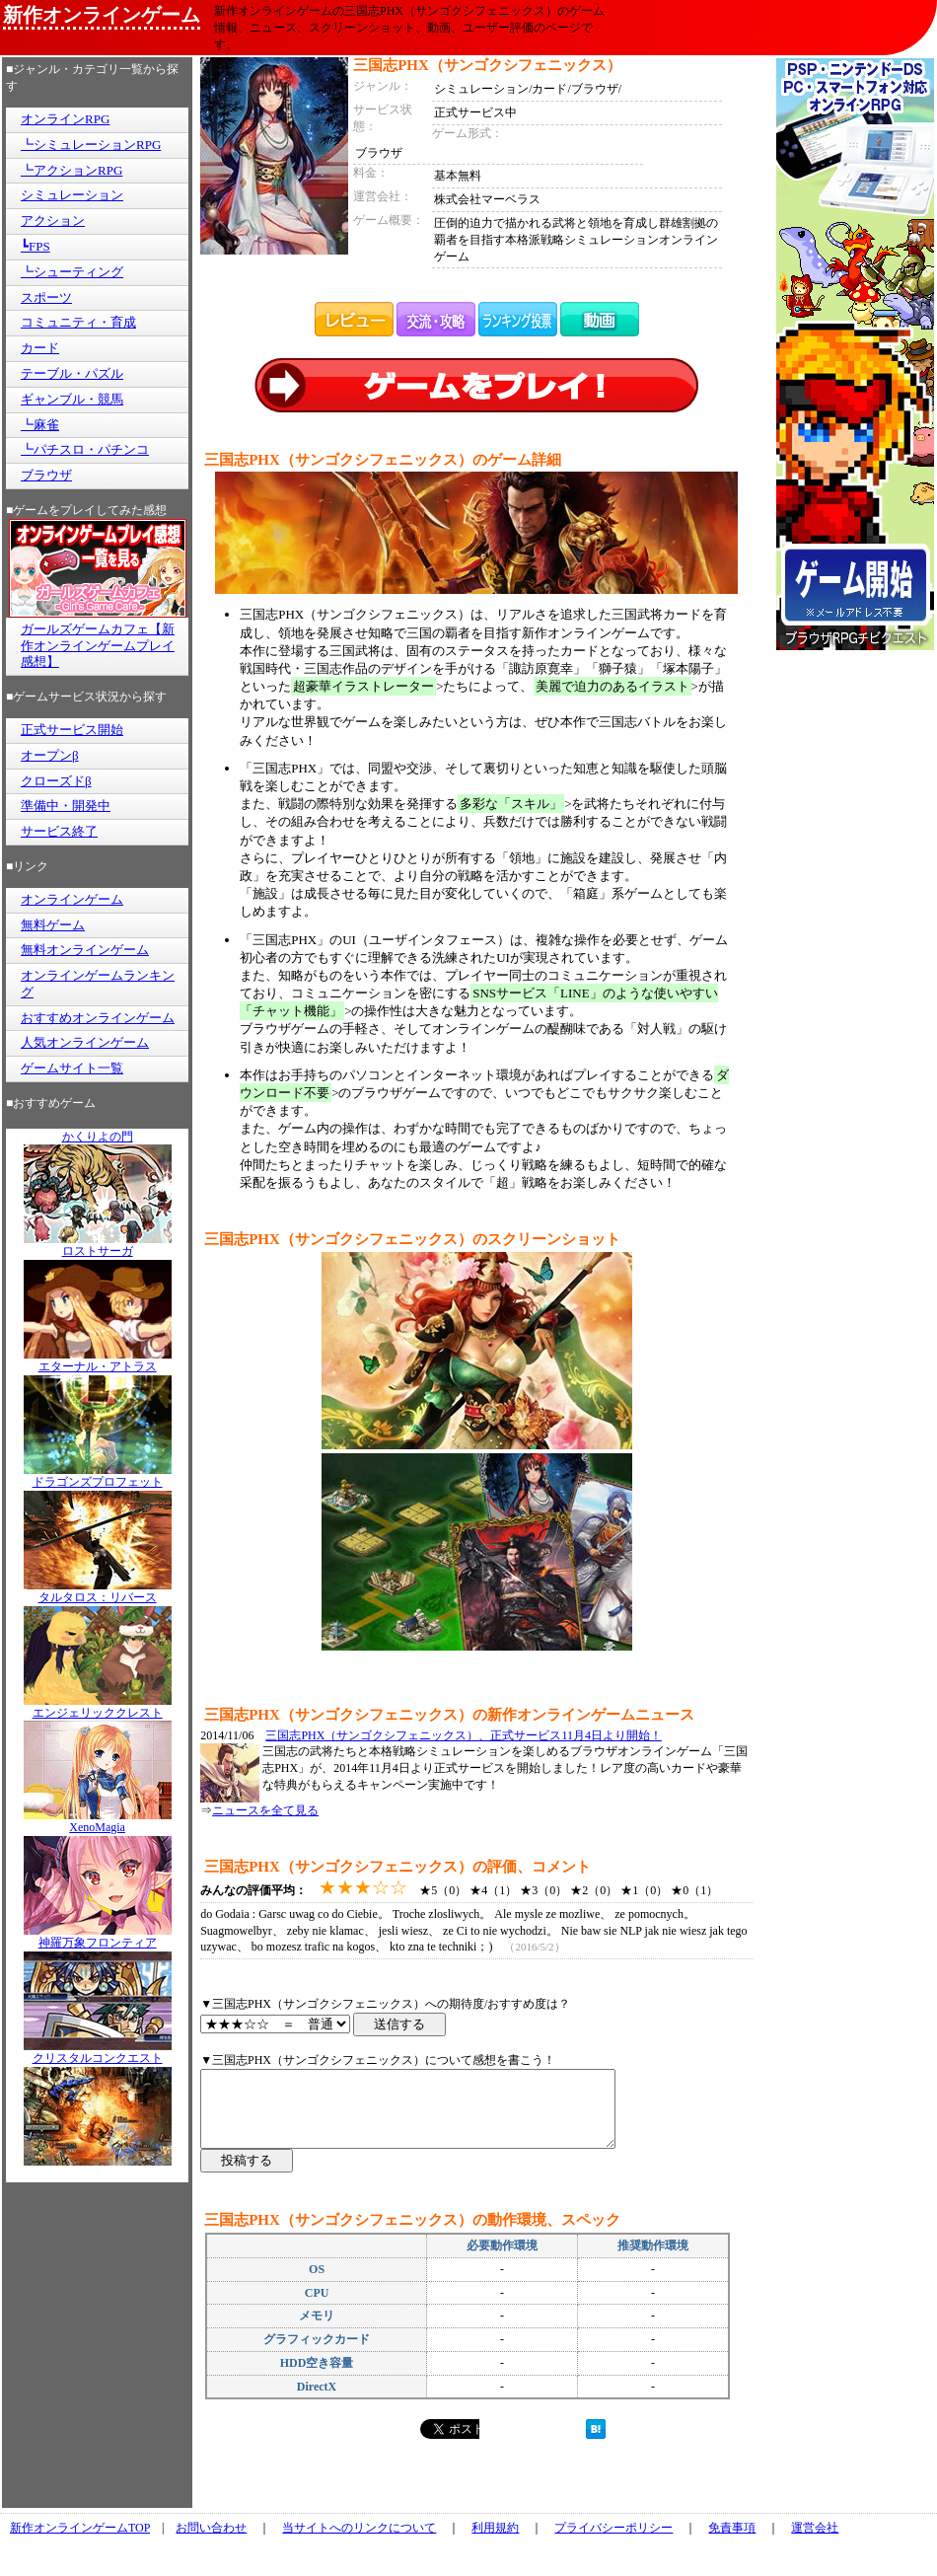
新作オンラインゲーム (101, 15)
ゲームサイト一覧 (72, 1068)
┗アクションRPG (71, 170)
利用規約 (495, 2542)
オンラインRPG (65, 118)
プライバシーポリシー (613, 2542)
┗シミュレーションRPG (91, 144)
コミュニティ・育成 (78, 322)
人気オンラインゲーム (85, 1042)
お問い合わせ (211, 2542)
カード (40, 347)
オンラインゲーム (72, 899)
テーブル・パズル (72, 373)
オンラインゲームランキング (98, 983)
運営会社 (814, 2542)
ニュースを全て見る (265, 1810)
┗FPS (35, 246)
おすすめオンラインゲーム (98, 1017)
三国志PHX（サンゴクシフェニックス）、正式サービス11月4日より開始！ (463, 1735)
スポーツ (46, 297)
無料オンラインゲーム (85, 949)
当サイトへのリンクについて (359, 2542)
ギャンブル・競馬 (72, 399)
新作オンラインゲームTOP (80, 2542)
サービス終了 (59, 831)
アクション (53, 220)
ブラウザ (46, 475)
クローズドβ (56, 780)
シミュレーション (72, 194)
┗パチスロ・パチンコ (85, 449)
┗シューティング (72, 271)
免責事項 (732, 2542)
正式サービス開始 (72, 729)
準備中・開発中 (65, 805)
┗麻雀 (40, 424)
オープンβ (50, 755)
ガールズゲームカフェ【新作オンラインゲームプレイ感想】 (98, 646)
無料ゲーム (53, 925)
